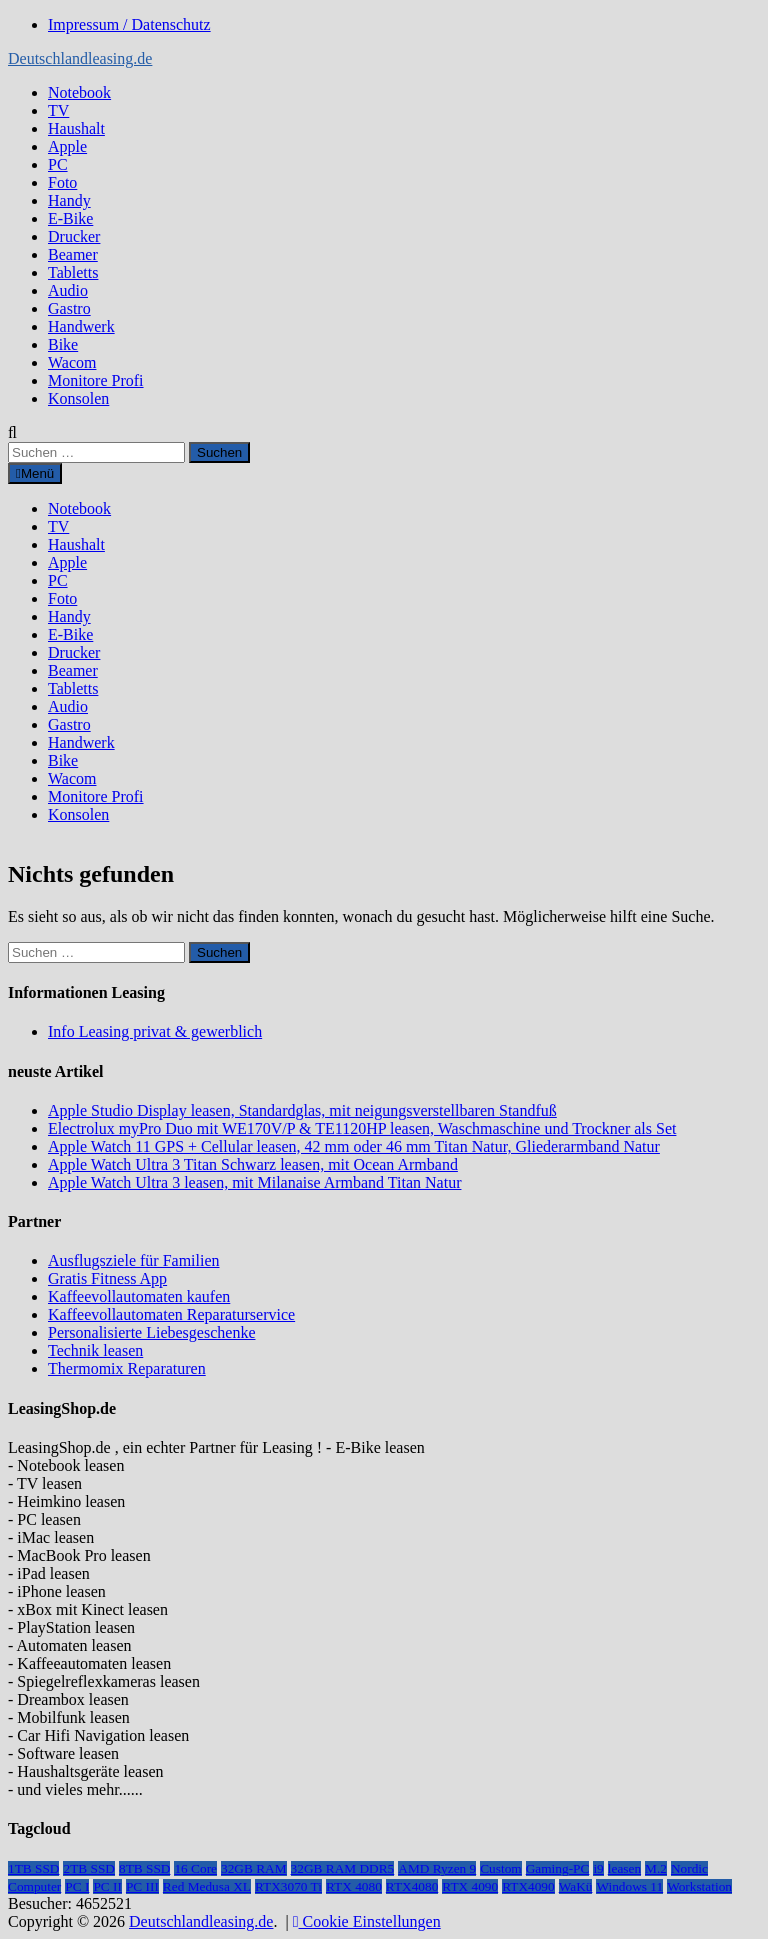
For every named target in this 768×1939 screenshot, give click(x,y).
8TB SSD (144, 1868)
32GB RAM (254, 1868)
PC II (107, 1886)
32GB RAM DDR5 (343, 1868)
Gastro (69, 308)
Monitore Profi (96, 380)
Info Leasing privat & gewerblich (155, 1031)
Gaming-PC (558, 1868)
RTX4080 (412, 1886)
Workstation (699, 1886)
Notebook (79, 92)
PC (58, 164)
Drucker (74, 236)
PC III (142, 1886)
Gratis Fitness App (107, 1278)
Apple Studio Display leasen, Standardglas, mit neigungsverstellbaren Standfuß (302, 1110)
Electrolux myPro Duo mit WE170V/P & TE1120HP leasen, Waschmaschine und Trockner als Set (362, 1128)
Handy (69, 200)
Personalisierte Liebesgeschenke (151, 1332)
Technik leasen (95, 1350)
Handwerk (81, 326)
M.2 (656, 1868)
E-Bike (70, 218)
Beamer (73, 254)
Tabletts (73, 272)
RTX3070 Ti (288, 1886)
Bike (63, 344)
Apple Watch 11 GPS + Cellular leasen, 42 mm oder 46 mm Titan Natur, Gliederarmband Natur (354, 1146)
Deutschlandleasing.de (80, 58)
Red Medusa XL (207, 1886)
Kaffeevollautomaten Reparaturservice (171, 1314)
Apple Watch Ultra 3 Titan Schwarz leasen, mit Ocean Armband (253, 1164)
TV (58, 110)
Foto (62, 182)
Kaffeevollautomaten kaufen (139, 1296)
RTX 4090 (470, 1886)
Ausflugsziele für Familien (134, 1260)
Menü (35, 473)
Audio (68, 290)
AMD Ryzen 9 (437, 1868)
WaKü (576, 1886)
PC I (77, 1886)
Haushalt (76, 128)
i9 (598, 1868)
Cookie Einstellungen (367, 1921)
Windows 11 (629, 1886)
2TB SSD (88, 1868)
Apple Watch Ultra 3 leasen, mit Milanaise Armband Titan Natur (254, 1182)
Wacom (72, 362)
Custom (500, 1868)
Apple (67, 146)
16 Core (195, 1868)
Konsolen (78, 398)
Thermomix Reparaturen (127, 1368)
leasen (624, 1868)
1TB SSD (33, 1868)
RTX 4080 (354, 1886)
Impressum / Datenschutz (129, 24)
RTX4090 (528, 1886)
